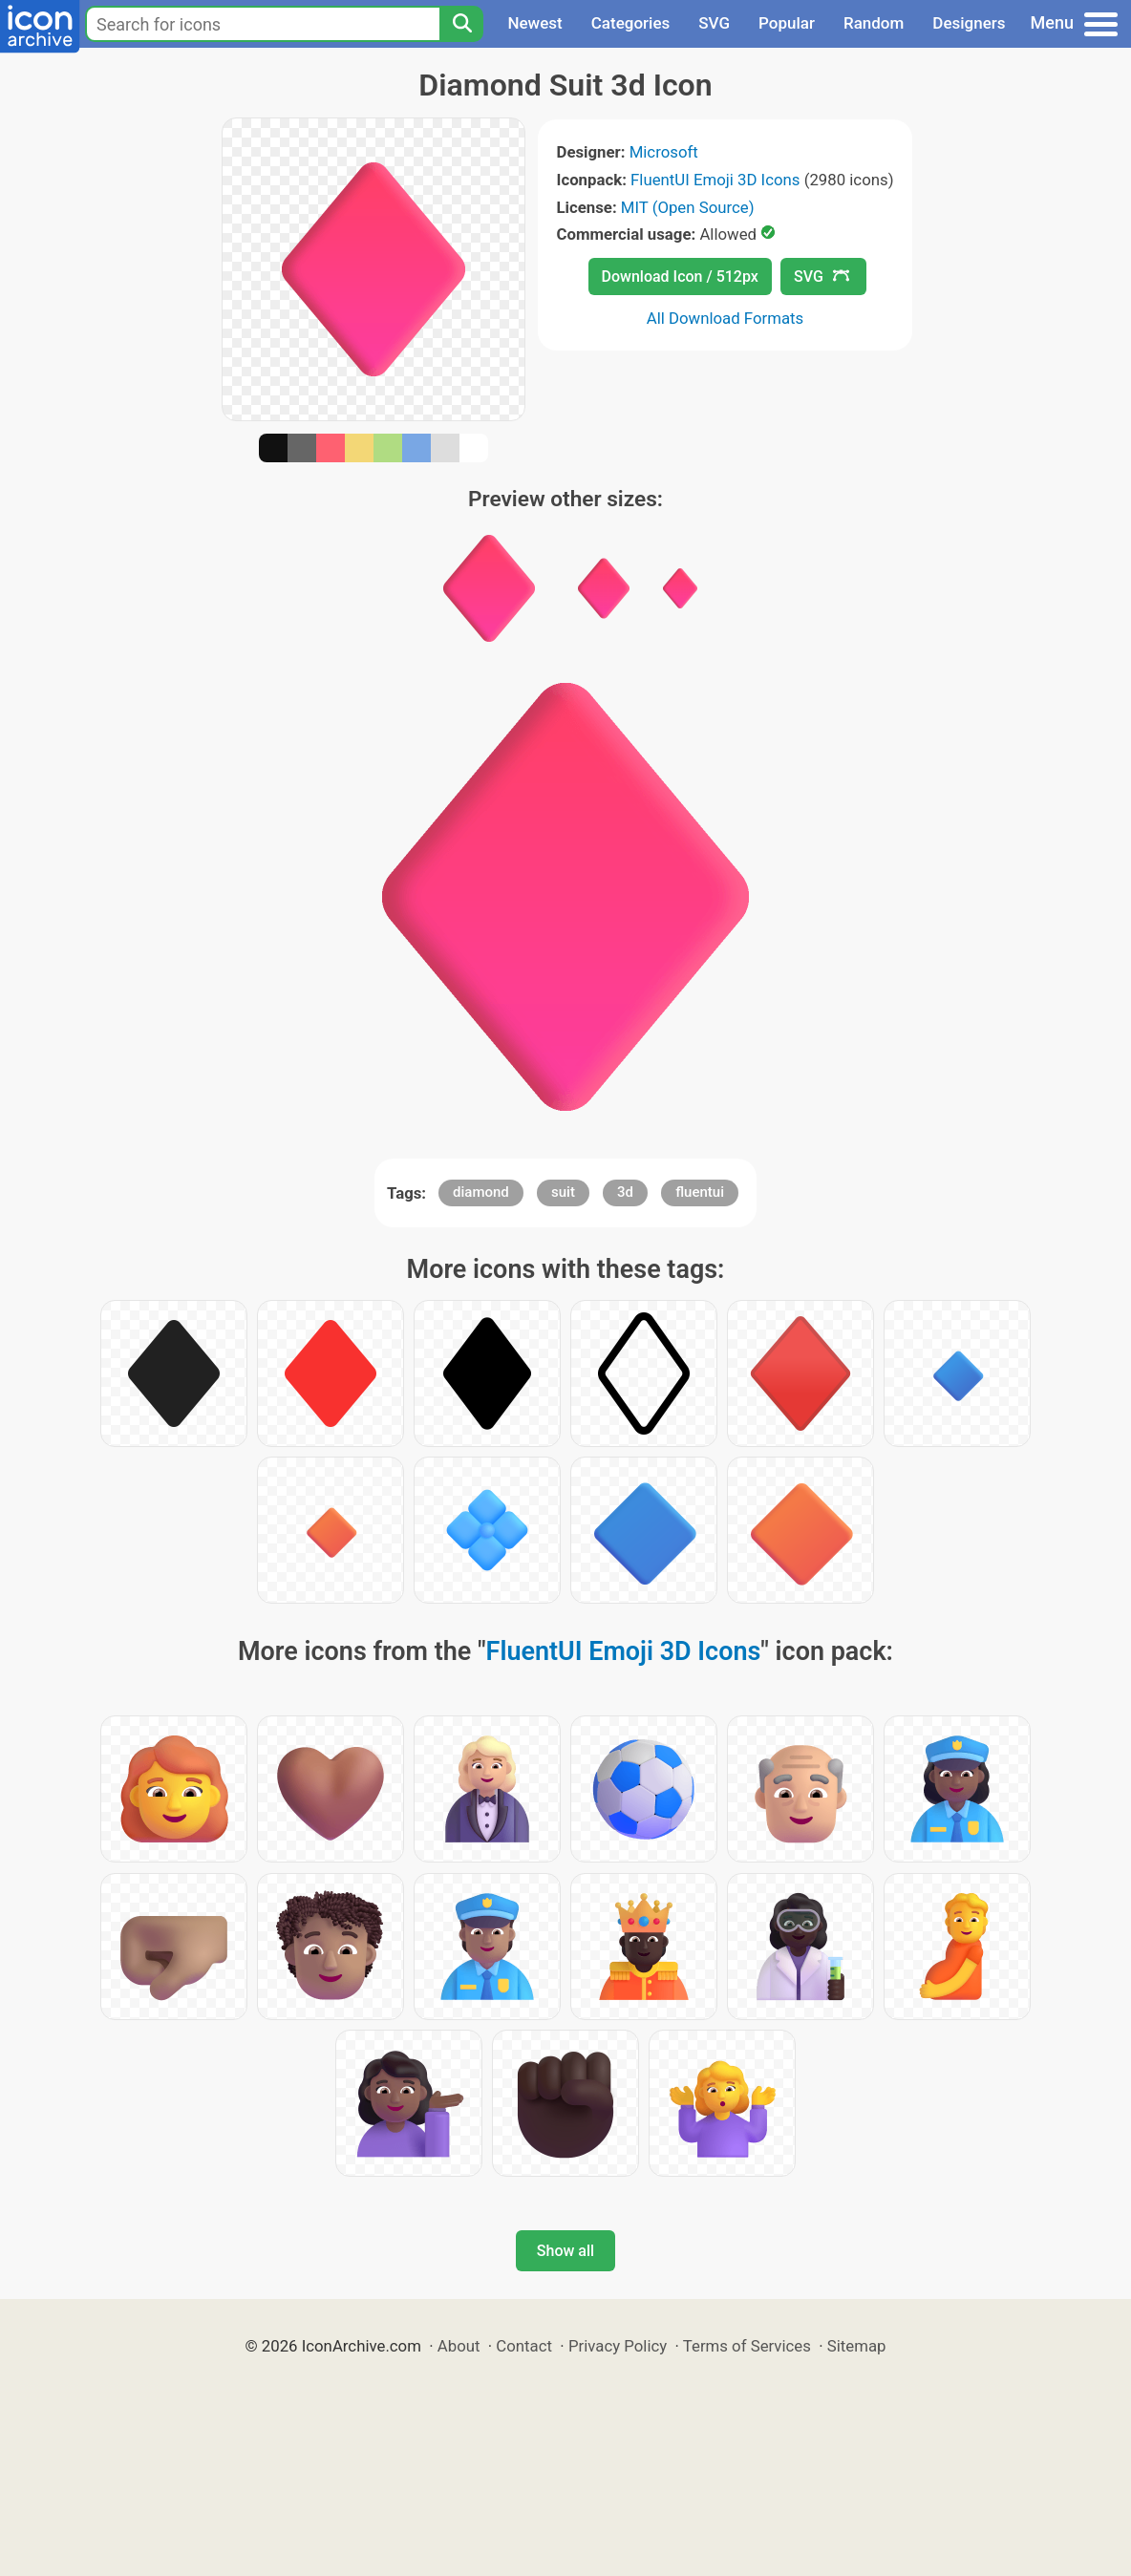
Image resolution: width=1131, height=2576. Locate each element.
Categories (631, 22)
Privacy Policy (617, 2345)
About (458, 2345)
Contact (524, 2345)
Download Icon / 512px (680, 276)
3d (625, 1192)
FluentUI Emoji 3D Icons (715, 179)
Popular (786, 22)
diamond (481, 1192)
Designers (968, 22)
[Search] (461, 24)
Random (873, 22)
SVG (714, 22)
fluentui (699, 1192)
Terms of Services (747, 2345)
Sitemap (856, 2345)
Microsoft (664, 151)
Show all (565, 2251)
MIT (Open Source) (688, 207)
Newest (534, 22)
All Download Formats (725, 318)
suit (563, 1192)
